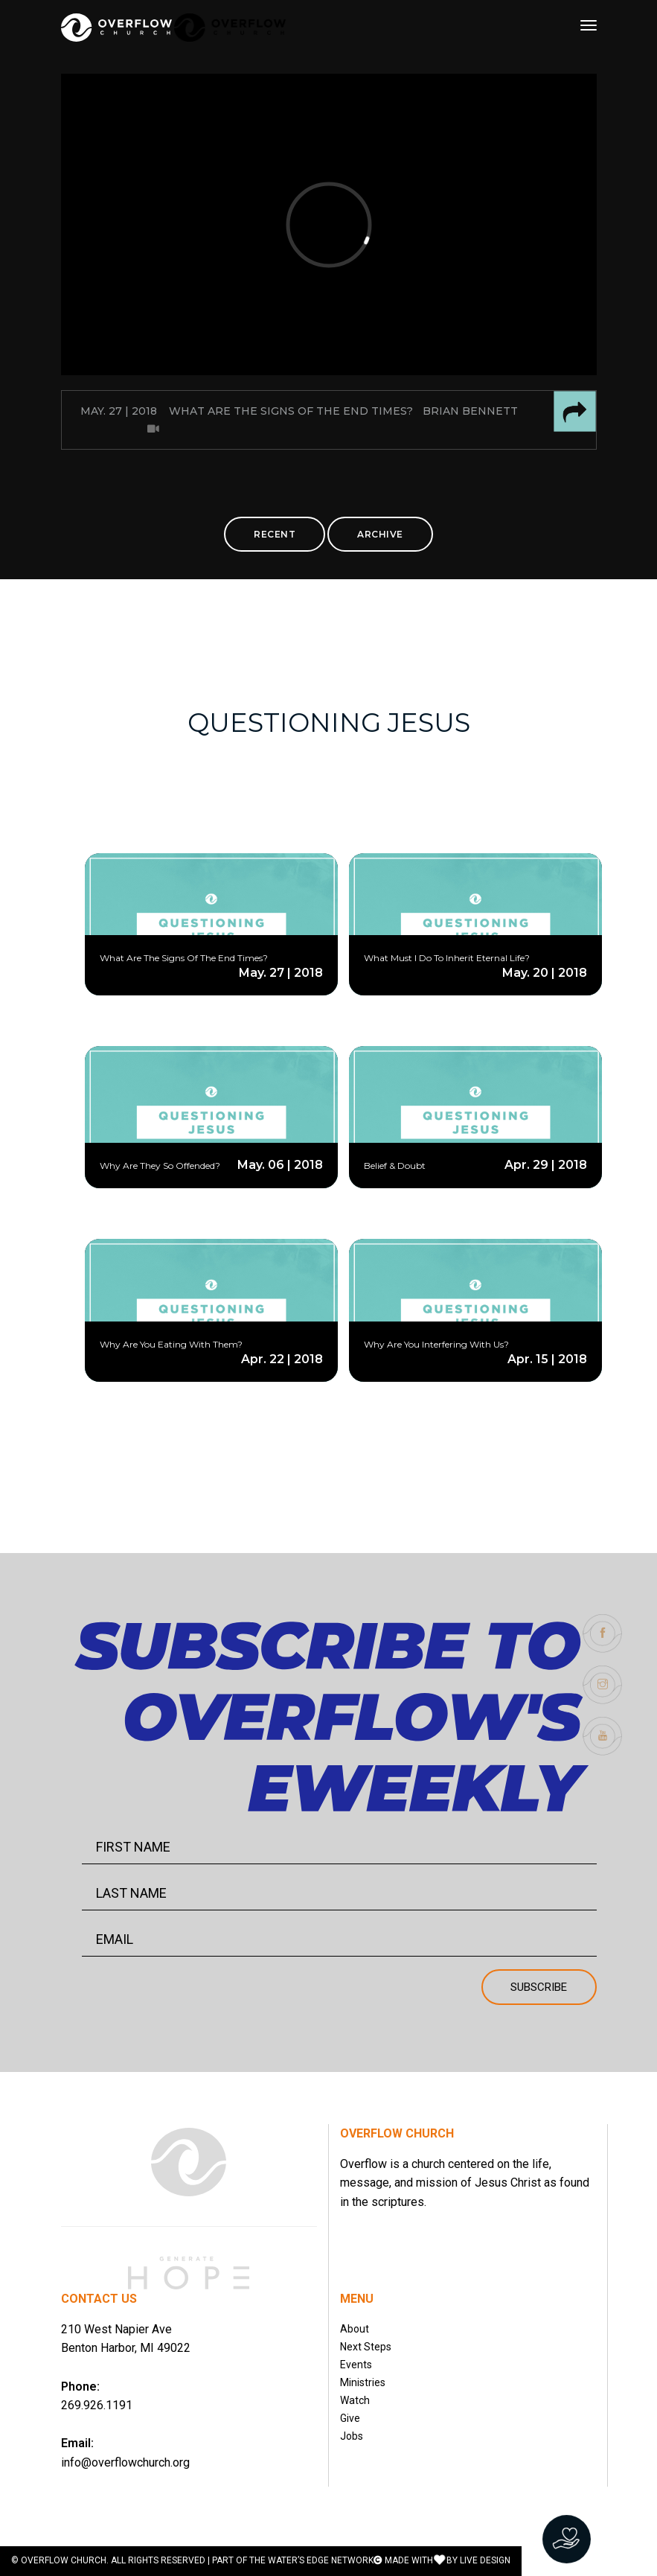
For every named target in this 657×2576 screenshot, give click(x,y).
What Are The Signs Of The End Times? (184, 957)
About (354, 2329)
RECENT (274, 534)
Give (350, 2418)
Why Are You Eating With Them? (171, 1344)
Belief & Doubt (395, 1165)
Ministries (362, 2382)
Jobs (351, 2436)
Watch (355, 2400)
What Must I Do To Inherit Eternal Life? (447, 957)
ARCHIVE (380, 534)
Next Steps (365, 2347)
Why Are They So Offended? (160, 1165)
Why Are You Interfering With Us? (436, 1344)
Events (356, 2365)
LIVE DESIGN (485, 2560)
